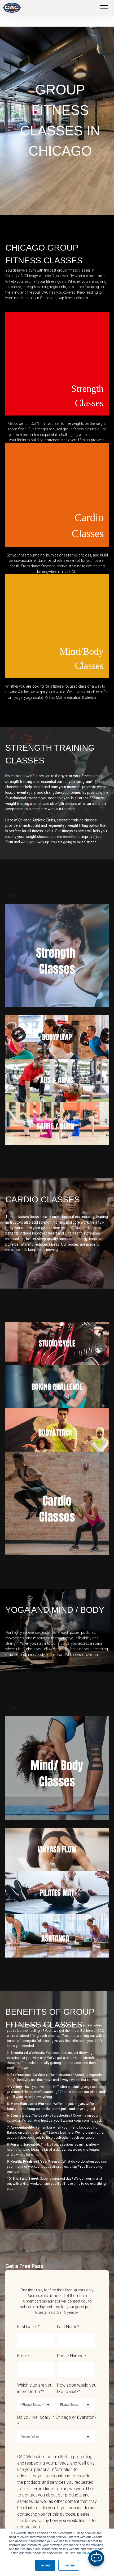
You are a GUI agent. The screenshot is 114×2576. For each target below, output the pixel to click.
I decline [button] (69, 2565)
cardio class (91, 1228)
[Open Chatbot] (96, 2558)
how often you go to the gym (45, 776)
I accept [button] (45, 2565)
